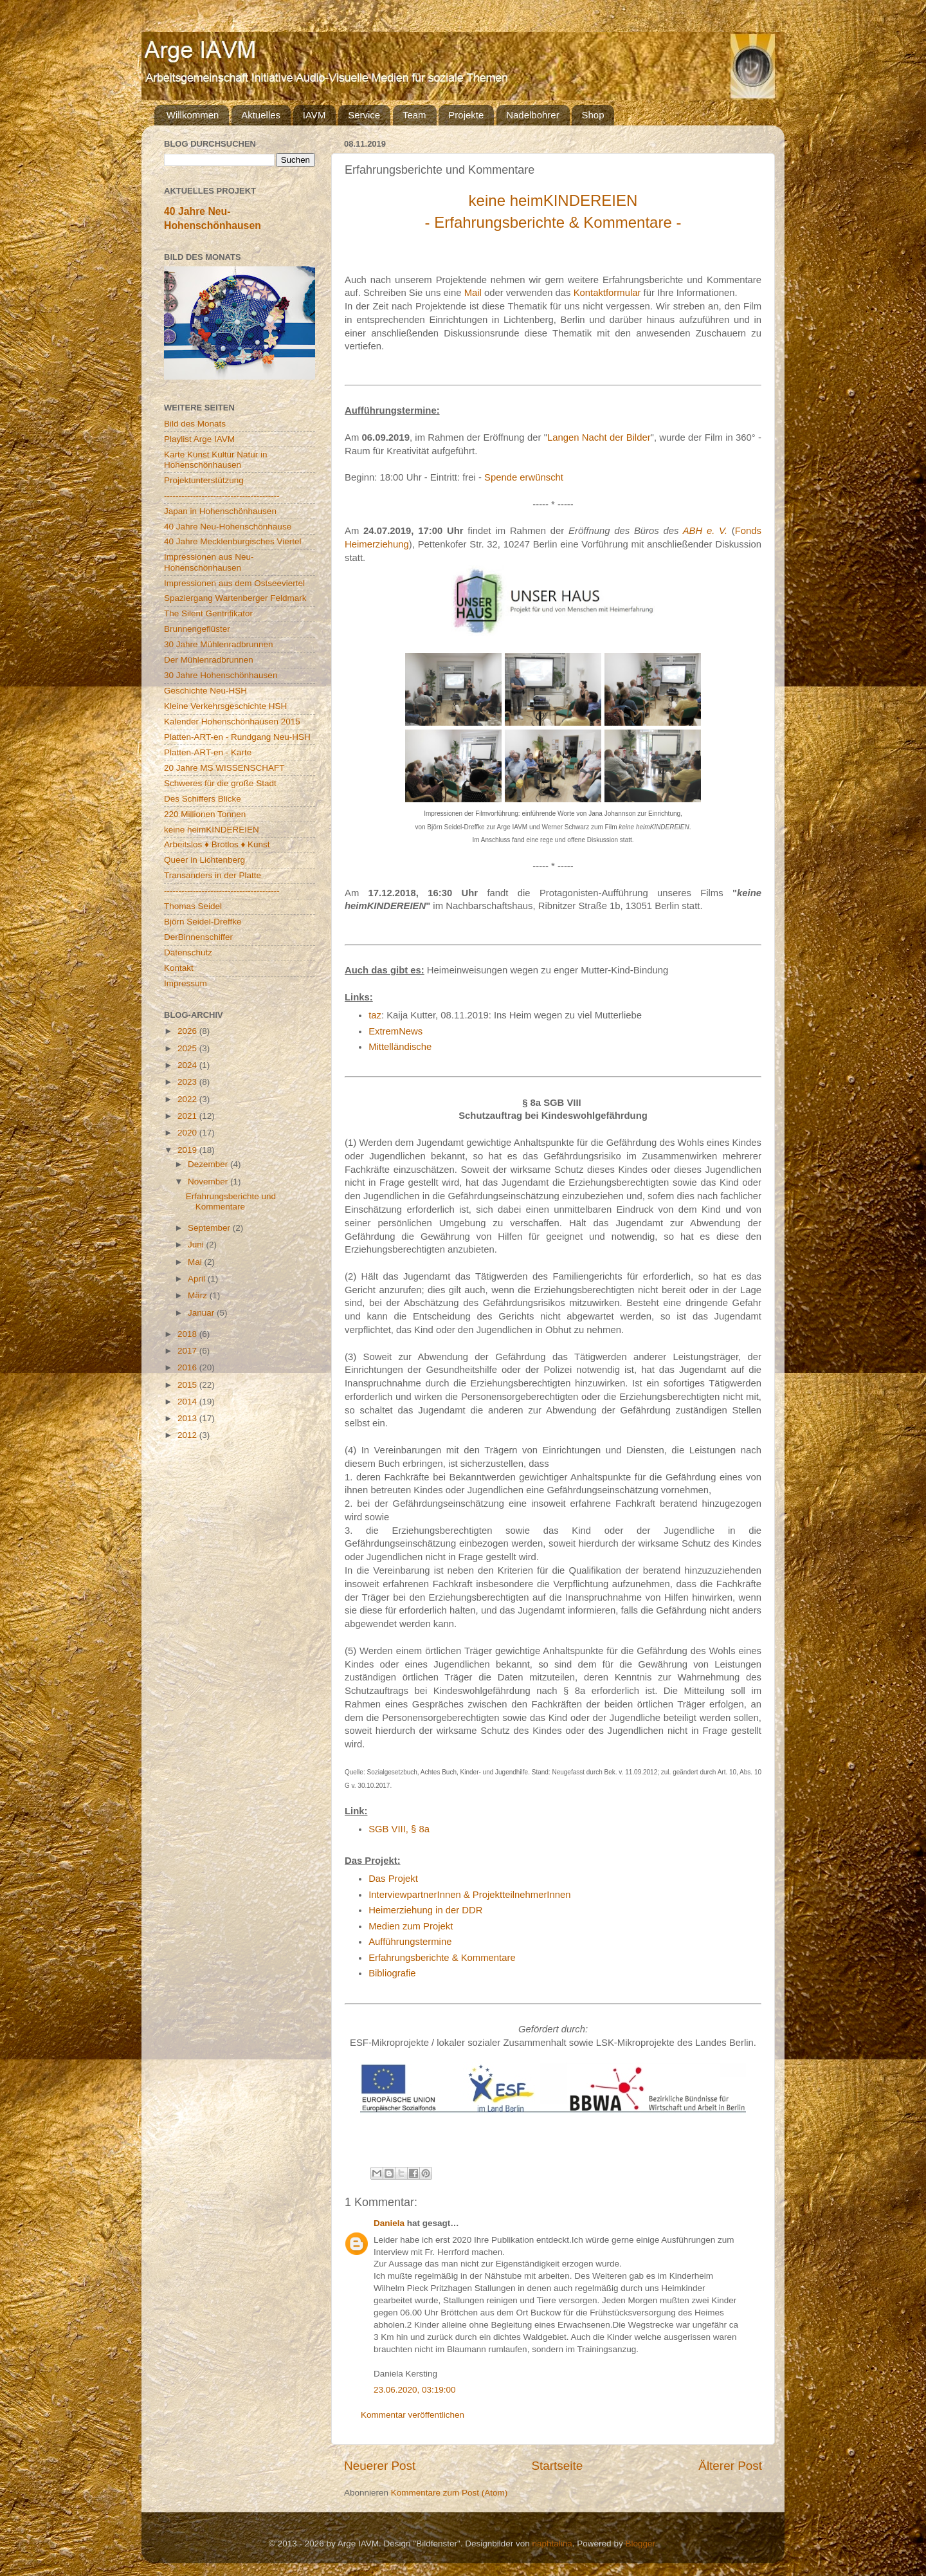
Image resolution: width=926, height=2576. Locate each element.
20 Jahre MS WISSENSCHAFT (224, 768)
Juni (197, 1244)
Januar (202, 1313)
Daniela (389, 2223)
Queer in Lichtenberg (204, 860)
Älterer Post (730, 2465)
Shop (592, 114)
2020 (188, 1132)
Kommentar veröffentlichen (412, 2415)
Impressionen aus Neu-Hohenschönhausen (209, 562)
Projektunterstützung (204, 480)
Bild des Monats (195, 423)
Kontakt (179, 968)
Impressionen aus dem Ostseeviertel (234, 583)
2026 (188, 1031)
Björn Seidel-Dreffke (203, 921)
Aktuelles (260, 114)
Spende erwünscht (523, 477)
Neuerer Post (379, 2465)
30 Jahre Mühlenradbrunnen (218, 644)
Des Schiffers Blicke (202, 799)
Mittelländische (399, 1047)
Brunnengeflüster (197, 629)
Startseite (557, 2465)
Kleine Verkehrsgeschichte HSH (225, 706)
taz (374, 1015)
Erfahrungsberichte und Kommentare (231, 1201)
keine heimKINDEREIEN (211, 829)
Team (414, 114)
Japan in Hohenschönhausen (220, 511)
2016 (188, 1367)
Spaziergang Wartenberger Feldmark (235, 598)
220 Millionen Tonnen (205, 814)
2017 (188, 1351)
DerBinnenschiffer (198, 937)
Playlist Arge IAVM (199, 439)
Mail (473, 293)
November (209, 1181)
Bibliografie (391, 1973)
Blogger (640, 2543)
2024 (188, 1065)
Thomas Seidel (193, 906)
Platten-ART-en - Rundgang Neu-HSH (237, 737)
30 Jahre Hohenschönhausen (220, 675)
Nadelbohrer (532, 114)
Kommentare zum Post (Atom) (449, 2493)
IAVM (314, 114)
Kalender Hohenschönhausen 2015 (232, 721)
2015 (188, 1385)
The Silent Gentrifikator (208, 613)
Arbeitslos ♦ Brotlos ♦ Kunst (217, 844)
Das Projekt (393, 1878)
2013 (188, 1418)
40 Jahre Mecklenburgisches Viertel (233, 541)
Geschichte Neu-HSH (205, 690)
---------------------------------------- (222, 496)
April (198, 1278)
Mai (196, 1262)
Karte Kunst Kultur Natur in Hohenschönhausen (216, 460)
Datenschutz (188, 952)
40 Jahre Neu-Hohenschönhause (227, 526)
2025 (188, 1048)
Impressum (185, 983)
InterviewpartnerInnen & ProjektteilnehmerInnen (469, 1895)
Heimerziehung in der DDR (425, 1910)
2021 (188, 1116)
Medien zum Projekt (410, 1926)
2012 (188, 1435)
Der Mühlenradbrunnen (208, 660)
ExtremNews (395, 1031)
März (199, 1295)
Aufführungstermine (409, 1942)
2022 (188, 1099)
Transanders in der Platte (212, 875)
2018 (188, 1334)
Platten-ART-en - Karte (207, 752)
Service (364, 114)
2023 (188, 1082)
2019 (188, 1150)
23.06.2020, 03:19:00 (415, 2390)
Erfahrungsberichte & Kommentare (442, 1958)
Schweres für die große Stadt (220, 783)
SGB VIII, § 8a (399, 1829)
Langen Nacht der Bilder (599, 437)
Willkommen (193, 114)
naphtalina (552, 2543)
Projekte (466, 114)
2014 (188, 1401)
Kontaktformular (607, 293)
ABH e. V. (705, 531)
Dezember (209, 1164)
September (210, 1228)
